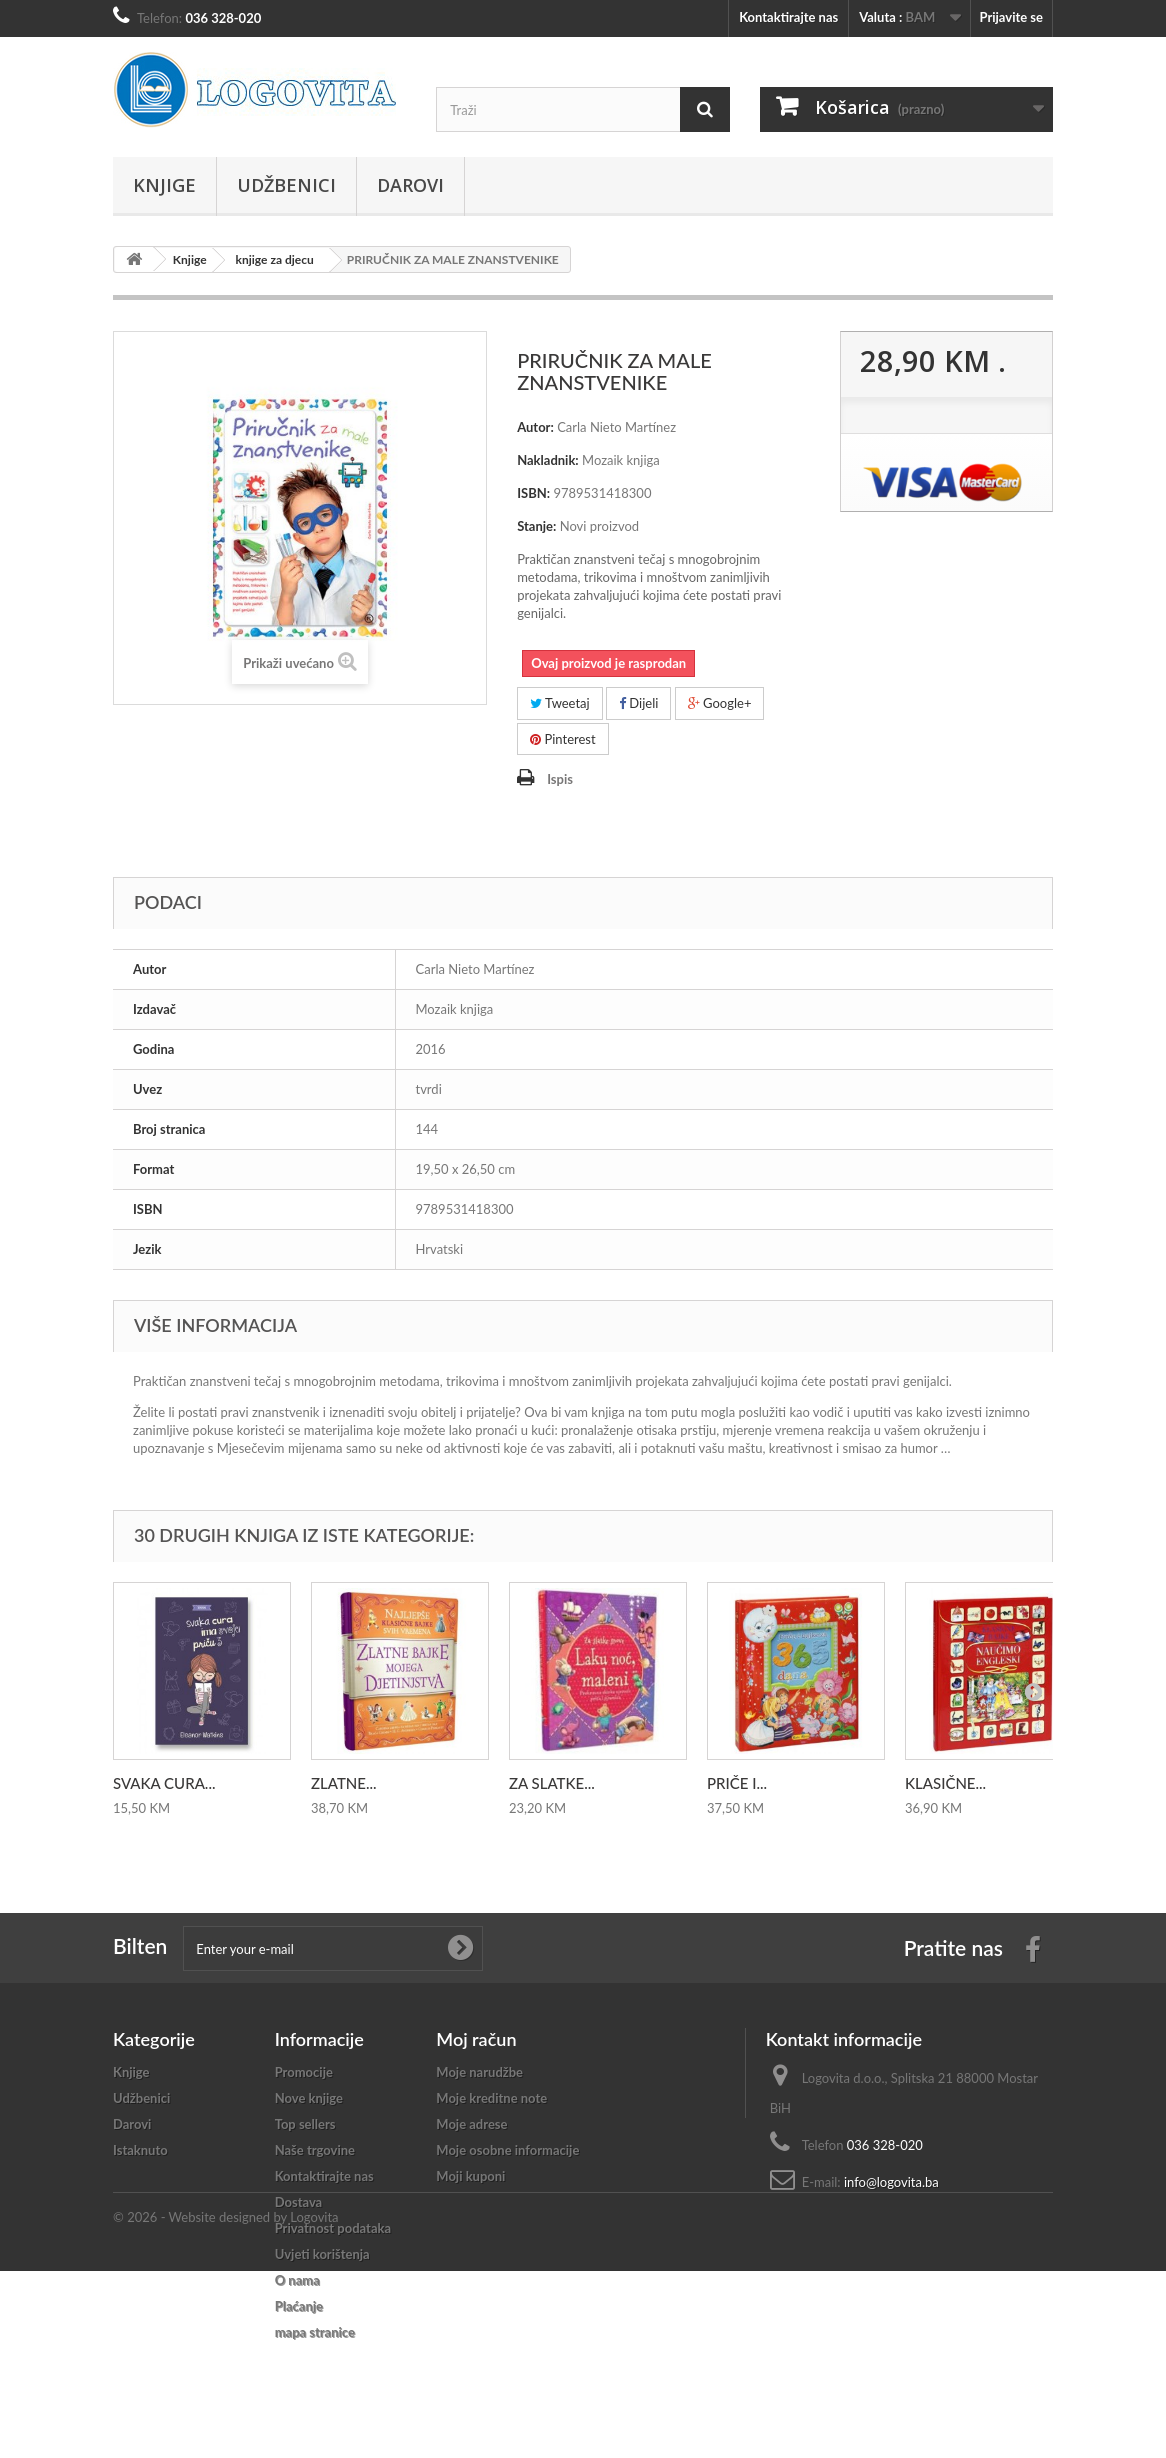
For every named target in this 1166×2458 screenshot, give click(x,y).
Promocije (304, 2072)
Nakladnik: (548, 460)
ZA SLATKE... (552, 1783)
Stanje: (536, 526)
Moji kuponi (470, 2176)
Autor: (535, 427)
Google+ (720, 703)
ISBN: (533, 493)
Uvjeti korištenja (322, 2254)
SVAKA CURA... (164, 1783)
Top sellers (305, 2124)
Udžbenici (286, 185)
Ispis (560, 779)
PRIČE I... (737, 1783)
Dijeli (638, 703)
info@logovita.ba (891, 2182)
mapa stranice (315, 2332)
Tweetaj (560, 703)
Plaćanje (299, 2306)
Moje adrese (471, 2124)
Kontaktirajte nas (788, 17)
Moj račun (476, 2039)
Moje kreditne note (491, 2098)
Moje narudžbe (479, 2072)
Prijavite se (1011, 17)
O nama (297, 2280)
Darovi (410, 185)
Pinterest (563, 739)
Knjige (164, 185)
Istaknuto (140, 2150)
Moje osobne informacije (507, 2150)
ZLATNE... (344, 1783)
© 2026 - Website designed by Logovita (226, 2404)
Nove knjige (309, 2098)
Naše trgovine (315, 2150)
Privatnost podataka (333, 2228)
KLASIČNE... (945, 1783)
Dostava (299, 2202)
